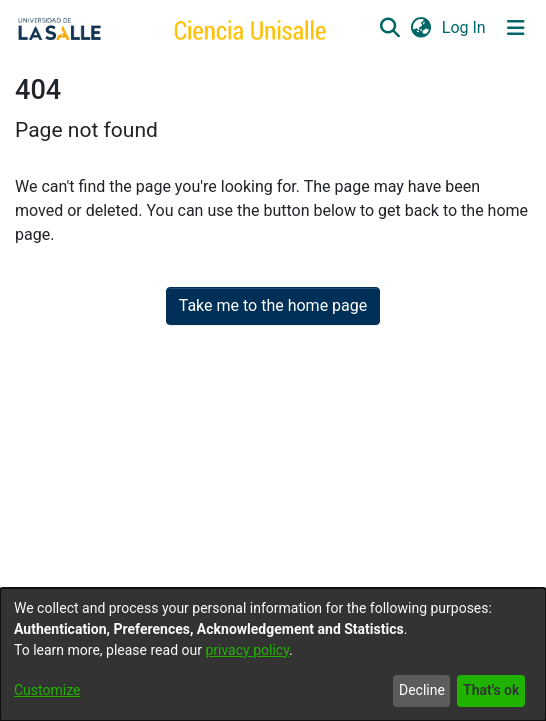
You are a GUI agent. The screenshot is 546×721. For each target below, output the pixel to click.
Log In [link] (465, 27)
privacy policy (247, 650)
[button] (389, 28)
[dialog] (273, 654)
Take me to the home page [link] (273, 305)
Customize (47, 690)
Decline (422, 690)
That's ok (491, 690)
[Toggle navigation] (516, 28)
